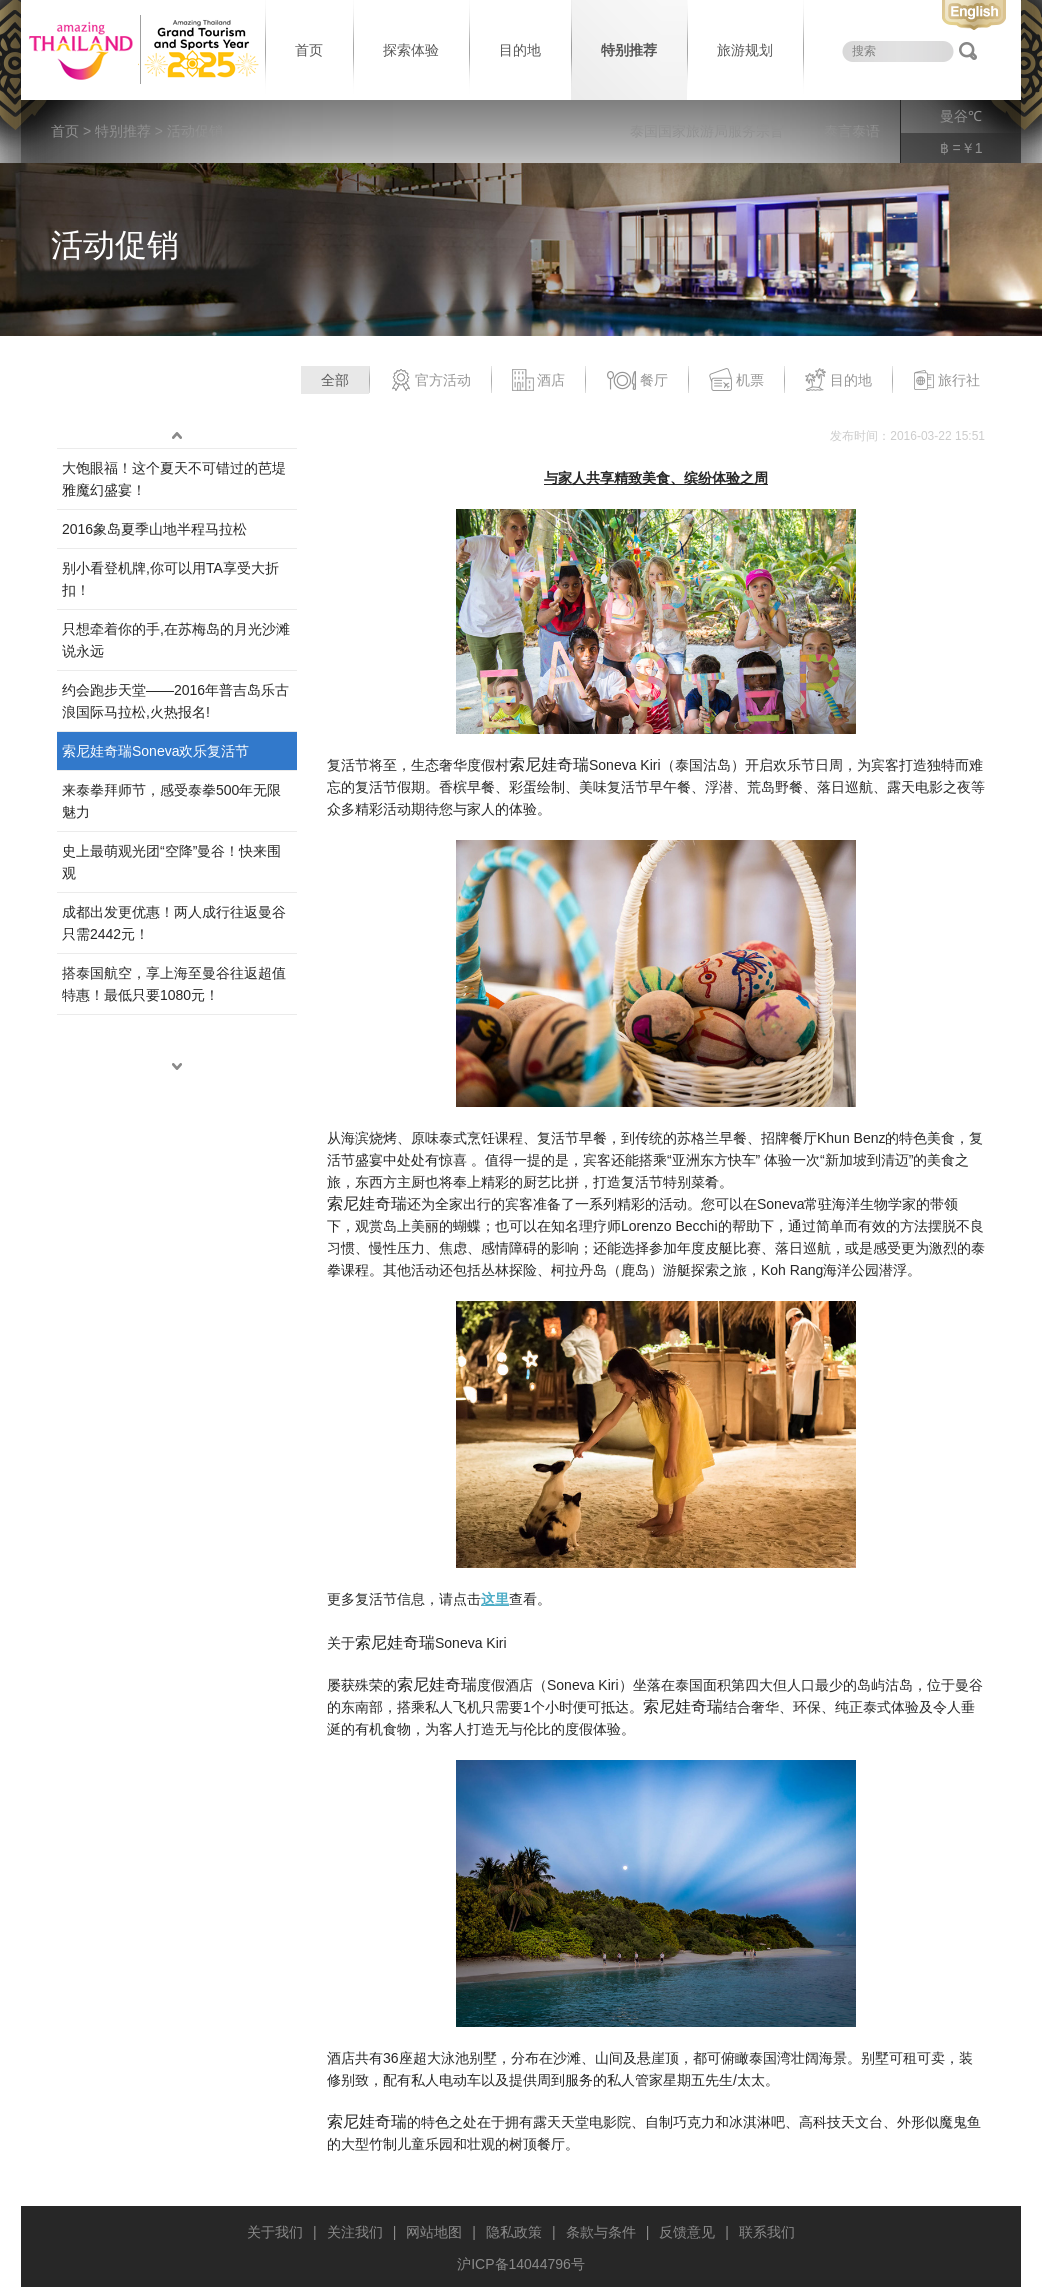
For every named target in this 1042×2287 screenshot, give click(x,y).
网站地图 (434, 2232)
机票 (736, 381)
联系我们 (767, 2232)
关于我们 (275, 2232)
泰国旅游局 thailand (141, 50)
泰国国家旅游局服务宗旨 (707, 131)
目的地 (520, 50)
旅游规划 (745, 50)
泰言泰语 (852, 131)
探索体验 (411, 50)
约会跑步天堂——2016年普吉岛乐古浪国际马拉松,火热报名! (175, 701)
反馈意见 (687, 2232)
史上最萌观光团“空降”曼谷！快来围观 (171, 862)
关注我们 (355, 2232)
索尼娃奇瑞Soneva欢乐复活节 (155, 751)
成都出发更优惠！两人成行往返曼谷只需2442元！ (174, 923)
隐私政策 (514, 2232)
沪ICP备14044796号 (521, 2264)
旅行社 (946, 381)
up (177, 436)
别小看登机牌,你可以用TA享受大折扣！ (170, 579)
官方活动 (430, 381)
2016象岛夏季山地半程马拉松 (154, 529)
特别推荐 (629, 50)
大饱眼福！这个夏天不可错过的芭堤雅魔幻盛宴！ (174, 479)
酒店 (538, 381)
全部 (335, 380)
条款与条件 (601, 2232)
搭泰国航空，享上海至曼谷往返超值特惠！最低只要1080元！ (174, 984)
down (177, 1067)
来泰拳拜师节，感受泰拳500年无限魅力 (171, 801)
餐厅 (637, 381)
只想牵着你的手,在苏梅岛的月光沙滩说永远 (176, 640)
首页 (309, 50)
